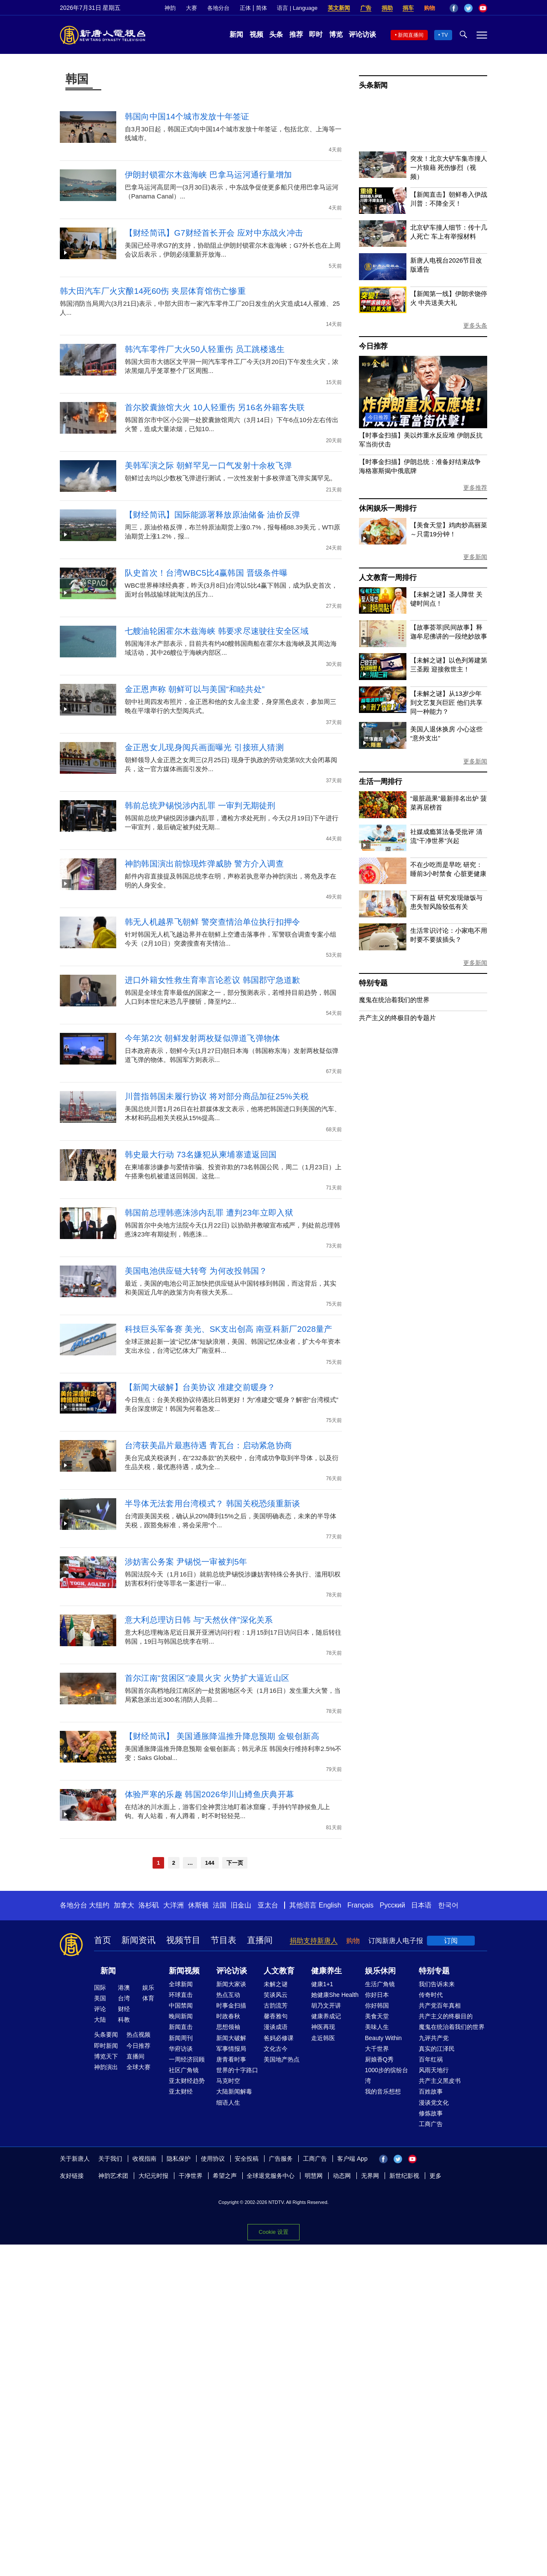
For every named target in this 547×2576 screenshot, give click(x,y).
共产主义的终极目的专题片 (397, 1017)
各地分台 (218, 8)
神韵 (170, 8)
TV (444, 35)
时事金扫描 (231, 2005)
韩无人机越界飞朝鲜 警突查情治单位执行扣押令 (212, 921)
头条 (276, 34)
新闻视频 (184, 1971)
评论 (100, 2008)
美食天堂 (377, 2016)
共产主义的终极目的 (446, 2016)
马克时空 (228, 2080)
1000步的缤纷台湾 (386, 2075)
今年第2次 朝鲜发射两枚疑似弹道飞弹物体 (202, 1038)
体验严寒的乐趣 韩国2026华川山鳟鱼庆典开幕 (209, 1794)
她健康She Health (335, 1994)
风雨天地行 (434, 2070)
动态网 (342, 2175)
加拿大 (124, 1905)
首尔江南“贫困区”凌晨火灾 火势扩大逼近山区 (207, 1678)
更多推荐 (475, 487)
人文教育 (279, 1971)
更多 (435, 2175)
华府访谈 (181, 2048)
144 (210, 1863)
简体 (261, 8)
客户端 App (352, 2158)
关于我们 (110, 2158)
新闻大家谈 (231, 1984)
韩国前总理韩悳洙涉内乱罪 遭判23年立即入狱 (209, 1212)
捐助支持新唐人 (314, 1940)
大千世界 (377, 2048)
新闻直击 (181, 2026)
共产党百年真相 (440, 2005)
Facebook (454, 8)
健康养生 (326, 1971)
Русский (392, 1905)
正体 (245, 8)
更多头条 (475, 325)
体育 (148, 1998)
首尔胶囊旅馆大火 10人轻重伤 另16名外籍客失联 (215, 407)
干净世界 (191, 2175)
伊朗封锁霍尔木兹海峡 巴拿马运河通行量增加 (208, 174)
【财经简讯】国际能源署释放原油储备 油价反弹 (212, 514)
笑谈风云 (276, 1994)
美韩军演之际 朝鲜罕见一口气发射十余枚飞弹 (208, 465)
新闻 (236, 34)
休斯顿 (198, 1905)
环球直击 (181, 1994)
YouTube (483, 8)
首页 (102, 1940)
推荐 (296, 34)
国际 (100, 1987)
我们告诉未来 (437, 1984)
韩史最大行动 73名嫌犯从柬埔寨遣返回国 (200, 1154)
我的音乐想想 (383, 2091)
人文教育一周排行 (387, 578)
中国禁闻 (181, 2005)
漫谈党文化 (434, 2102)
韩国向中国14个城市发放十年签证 (187, 116)
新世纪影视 (404, 2175)
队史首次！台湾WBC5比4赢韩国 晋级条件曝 (206, 572)
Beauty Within (383, 2038)
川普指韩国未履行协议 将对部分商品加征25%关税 (217, 1096)
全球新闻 (181, 1984)
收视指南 (144, 2158)
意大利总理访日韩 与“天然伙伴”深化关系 (199, 1619)
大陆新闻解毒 (234, 2091)
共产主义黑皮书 (440, 2080)
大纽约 (99, 1905)
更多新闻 (475, 556)
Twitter (468, 8)
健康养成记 (326, 2016)
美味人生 (377, 2026)
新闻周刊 (181, 2038)
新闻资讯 (138, 1940)
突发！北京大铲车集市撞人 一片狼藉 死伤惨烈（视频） (448, 167)
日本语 (421, 1905)
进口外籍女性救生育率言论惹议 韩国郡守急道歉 (212, 980)
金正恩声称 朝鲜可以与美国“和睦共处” (195, 689)
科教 (124, 2019)
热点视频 (138, 2034)
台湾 (124, 1998)
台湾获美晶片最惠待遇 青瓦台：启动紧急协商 (208, 1445)
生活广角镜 (380, 1984)
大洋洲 (173, 1905)
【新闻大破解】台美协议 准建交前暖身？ (200, 1387)
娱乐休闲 (380, 1971)
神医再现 (323, 2026)
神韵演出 (106, 2067)
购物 (429, 8)
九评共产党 (434, 2038)
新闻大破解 (231, 2038)
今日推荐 (373, 346)
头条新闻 (373, 85)
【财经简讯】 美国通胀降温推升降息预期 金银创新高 (222, 1736)
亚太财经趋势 (187, 2080)
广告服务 (281, 2158)
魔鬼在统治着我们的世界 (394, 999)
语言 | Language (297, 8)
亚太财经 (181, 2091)
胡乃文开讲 (326, 2005)
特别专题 (373, 983)
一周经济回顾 (187, 2059)
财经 (124, 2008)
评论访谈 (362, 34)
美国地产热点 (282, 2059)
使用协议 (213, 2158)
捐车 (408, 8)
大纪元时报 (153, 2175)
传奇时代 (431, 1994)
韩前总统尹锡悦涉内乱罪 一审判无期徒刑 (200, 805)
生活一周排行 (380, 782)
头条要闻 (106, 2034)
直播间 (260, 1940)
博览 (336, 34)
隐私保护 (179, 2158)
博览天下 (106, 2056)
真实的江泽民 (437, 2048)
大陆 (100, 2019)
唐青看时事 (231, 2059)
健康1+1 (322, 1984)
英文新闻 (339, 8)
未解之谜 (276, 1984)
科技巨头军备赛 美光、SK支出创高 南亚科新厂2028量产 (228, 1329)
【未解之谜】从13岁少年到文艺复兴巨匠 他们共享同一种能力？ (446, 702)
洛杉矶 (148, 1905)
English (330, 1905)
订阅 (451, 1940)
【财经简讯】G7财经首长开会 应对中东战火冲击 (214, 232)
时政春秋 (228, 2016)
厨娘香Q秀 (379, 2059)
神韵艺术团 (113, 2175)
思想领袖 (228, 2026)
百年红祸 (431, 2059)
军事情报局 (231, 2048)
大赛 (191, 8)
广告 (365, 8)
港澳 (124, 1987)
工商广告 (431, 2124)
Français (360, 1905)
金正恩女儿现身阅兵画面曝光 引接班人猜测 (204, 747)
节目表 (223, 1940)
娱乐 (148, 1987)
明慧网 (314, 2175)
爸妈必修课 (279, 2038)
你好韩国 (377, 2005)
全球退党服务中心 (270, 2175)
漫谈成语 (276, 2026)
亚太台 (268, 1905)
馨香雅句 (276, 2016)
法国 (219, 1905)
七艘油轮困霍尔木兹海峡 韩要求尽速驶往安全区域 (217, 631)
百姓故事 (431, 2091)
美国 (100, 1998)
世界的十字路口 (237, 2070)
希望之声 (225, 2175)
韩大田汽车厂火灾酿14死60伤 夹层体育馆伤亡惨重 (153, 291)
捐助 (387, 8)
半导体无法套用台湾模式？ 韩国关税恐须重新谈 (212, 1503)
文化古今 (276, 2048)
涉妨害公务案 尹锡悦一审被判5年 (186, 1561)
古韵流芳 (276, 2005)
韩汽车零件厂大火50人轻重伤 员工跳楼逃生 (205, 349)
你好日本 (377, 1994)
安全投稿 (247, 2158)
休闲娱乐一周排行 (387, 508)
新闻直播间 (410, 35)
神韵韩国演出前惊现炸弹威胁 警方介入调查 (204, 863)
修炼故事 (431, 2113)
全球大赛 (138, 2067)
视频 (256, 34)
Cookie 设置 (273, 2232)
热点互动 (228, 1994)
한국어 (448, 1905)
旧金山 (241, 1905)
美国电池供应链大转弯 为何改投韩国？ (196, 1270)
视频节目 (183, 1940)
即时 (316, 34)
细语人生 (228, 2102)
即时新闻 (106, 2045)
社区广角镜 (184, 2070)
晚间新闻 (181, 2016)
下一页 (234, 1863)
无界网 (370, 2175)
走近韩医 (323, 2038)
